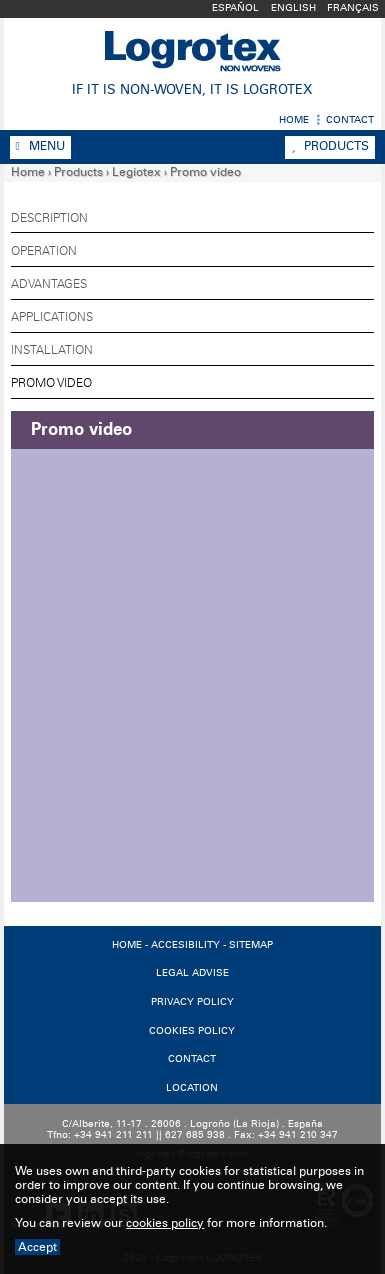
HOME (127, 945)
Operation (44, 251)
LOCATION (192, 1088)
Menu (40, 146)
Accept (37, 1247)
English (293, 8)
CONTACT (192, 1059)
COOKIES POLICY (192, 1031)
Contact (350, 120)
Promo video (205, 172)
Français (353, 8)
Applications (52, 317)
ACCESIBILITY (185, 945)
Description (49, 218)
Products (330, 146)
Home (294, 120)
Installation (52, 350)
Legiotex (136, 172)
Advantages (49, 284)
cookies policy (165, 1223)
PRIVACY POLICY (192, 1002)
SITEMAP (251, 945)
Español (235, 8)
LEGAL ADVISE (192, 973)
